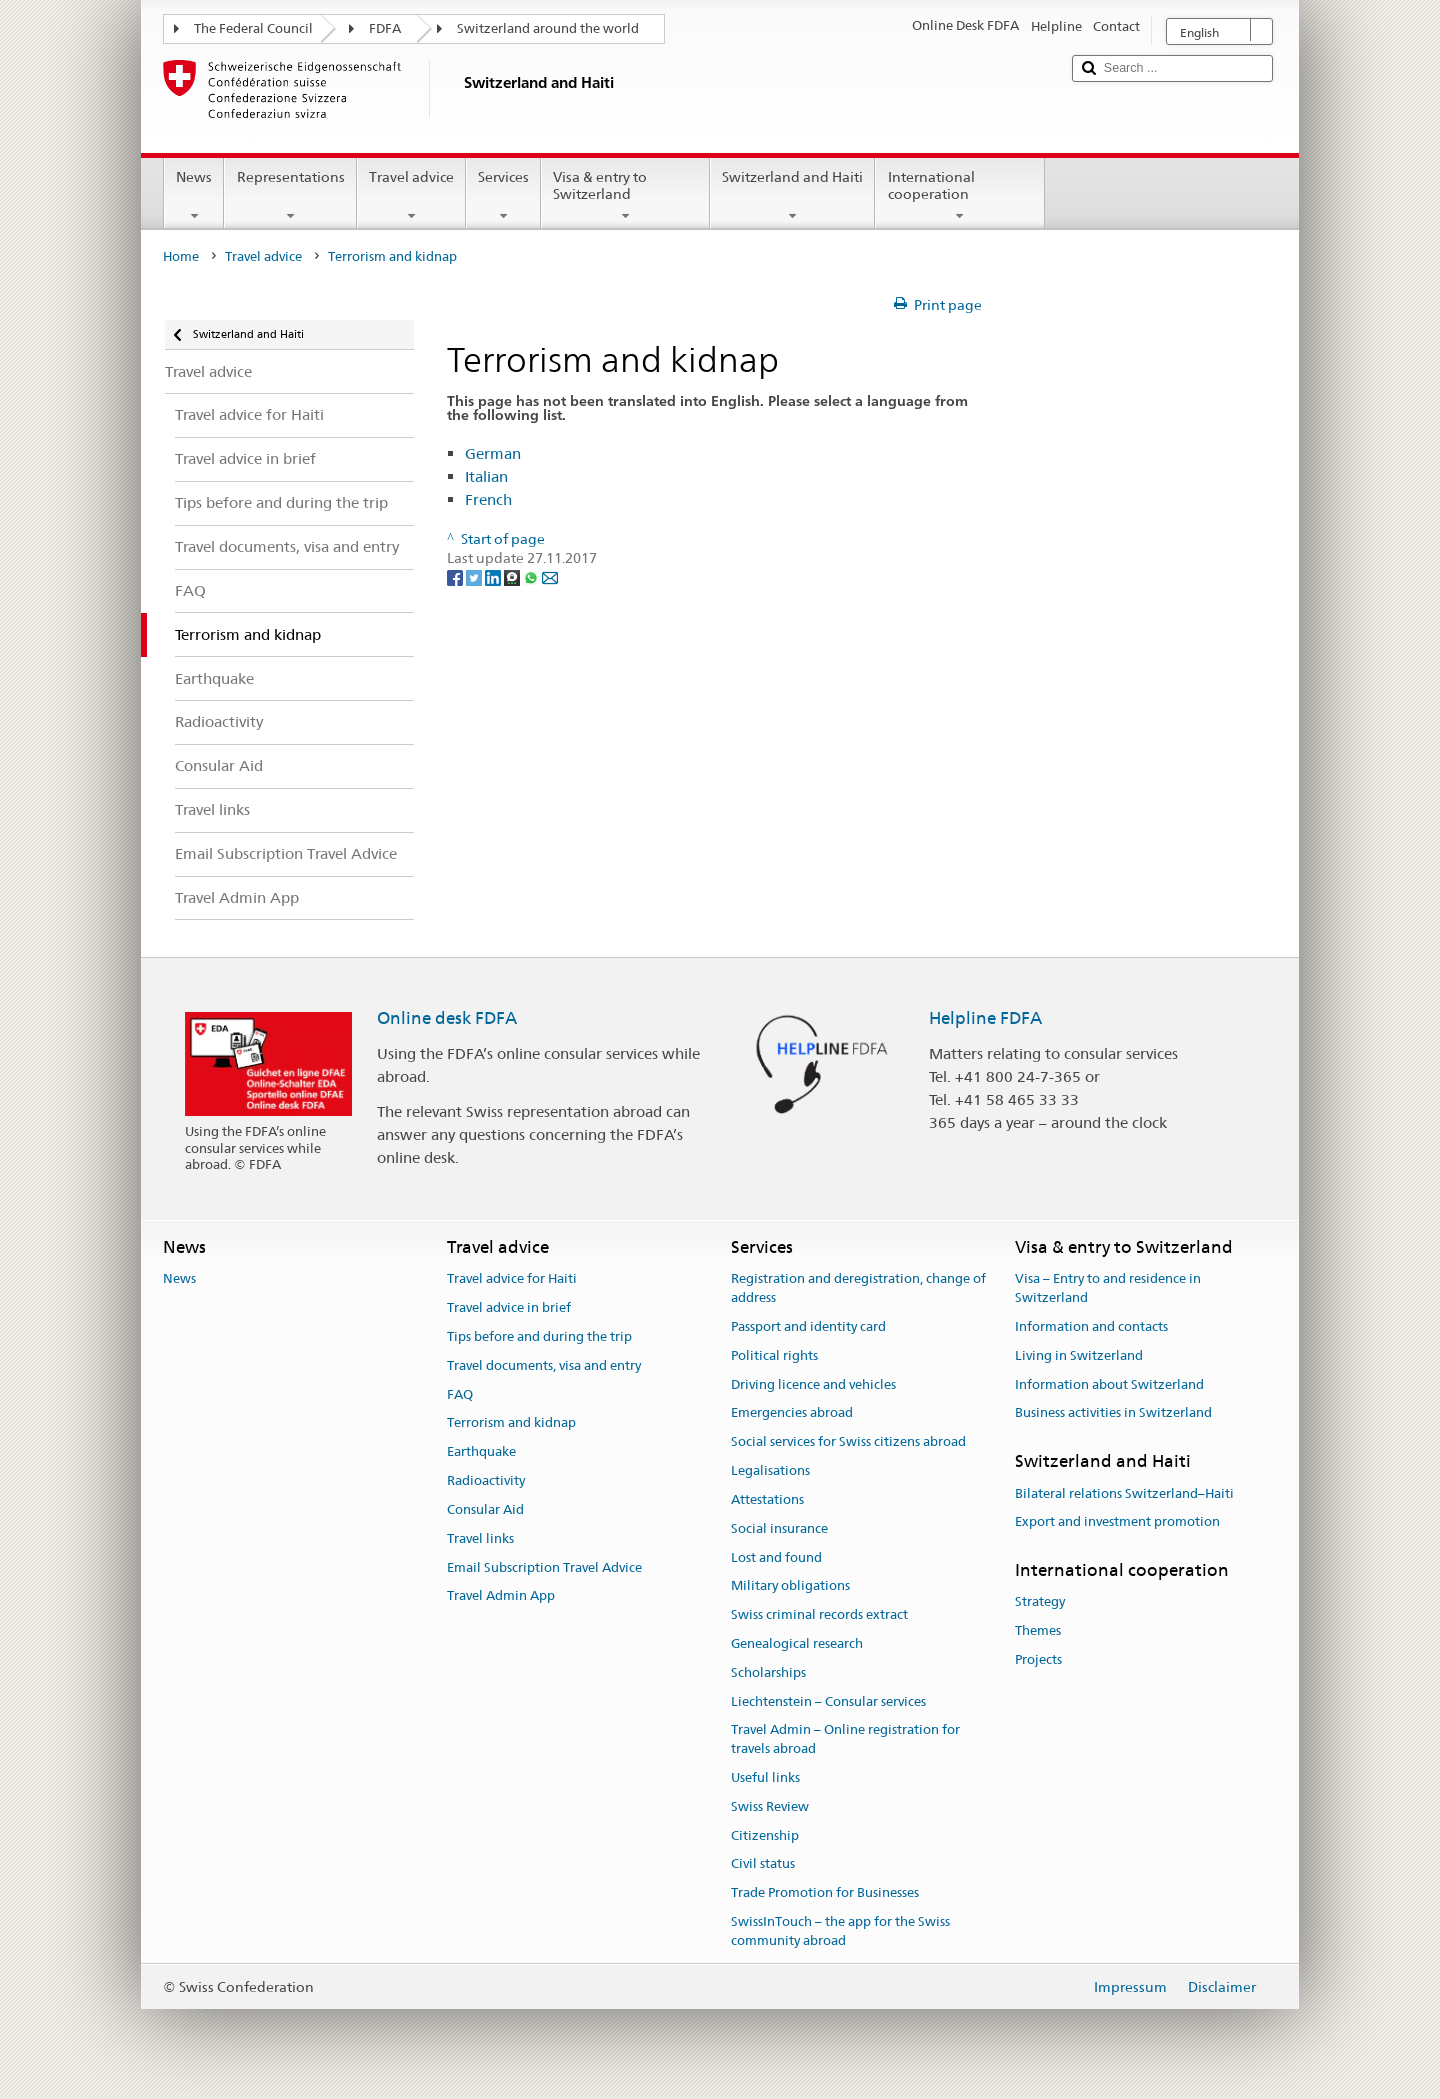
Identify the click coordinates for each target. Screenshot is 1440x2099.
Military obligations (790, 1586)
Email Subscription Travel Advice (544, 1567)
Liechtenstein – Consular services (828, 1701)
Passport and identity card (808, 1326)
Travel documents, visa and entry (544, 1365)
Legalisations (770, 1470)
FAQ (460, 1394)
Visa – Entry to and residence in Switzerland (1108, 1289)
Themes (1038, 1631)
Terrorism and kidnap (511, 1423)
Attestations (767, 1499)
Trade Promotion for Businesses (825, 1893)
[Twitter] (475, 577)
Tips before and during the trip (539, 1336)
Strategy (1040, 1602)
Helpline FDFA (985, 1018)
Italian (486, 476)
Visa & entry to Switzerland (625, 196)
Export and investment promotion (1117, 1522)
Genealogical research (797, 1643)
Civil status (763, 1864)
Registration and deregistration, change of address (858, 1289)
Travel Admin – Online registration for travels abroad (845, 1740)
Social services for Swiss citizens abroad (848, 1442)
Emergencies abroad (792, 1413)
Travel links (480, 1538)
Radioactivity (486, 1480)
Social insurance (779, 1528)
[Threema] (513, 577)
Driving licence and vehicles (813, 1384)
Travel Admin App (501, 1596)
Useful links (765, 1777)
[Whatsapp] (532, 577)
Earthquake (481, 1452)
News (194, 196)
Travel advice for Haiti (512, 1279)
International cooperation (959, 196)
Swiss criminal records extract (819, 1614)
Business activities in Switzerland (1113, 1413)
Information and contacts (1091, 1326)
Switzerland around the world (548, 28)
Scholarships (768, 1672)
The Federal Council (253, 28)
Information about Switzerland (1109, 1384)
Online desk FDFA (447, 1018)
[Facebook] (456, 577)
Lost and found (776, 1557)
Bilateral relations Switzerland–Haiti (1124, 1493)
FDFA (385, 28)
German (493, 453)
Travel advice (411, 196)
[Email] (550, 577)
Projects (1038, 1659)
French (488, 499)
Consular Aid (485, 1509)
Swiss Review (770, 1806)
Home (181, 256)
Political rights (774, 1355)
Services (503, 196)
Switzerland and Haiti (792, 196)
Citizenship (765, 1835)
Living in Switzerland (1079, 1355)
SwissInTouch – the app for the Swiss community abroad (840, 1931)
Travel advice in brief (509, 1307)
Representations (290, 196)
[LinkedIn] (494, 577)
